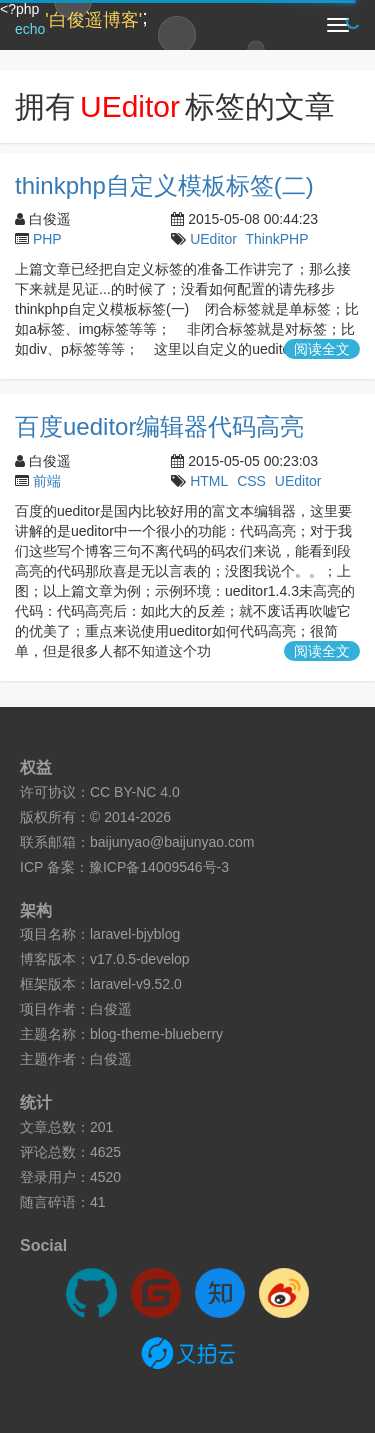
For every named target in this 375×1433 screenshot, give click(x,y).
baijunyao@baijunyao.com (172, 842)
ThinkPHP (276, 239)
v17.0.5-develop (140, 959)
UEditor (213, 239)
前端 (47, 481)
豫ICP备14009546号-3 (159, 867)
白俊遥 (111, 1009)
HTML (209, 481)
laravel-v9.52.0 (136, 984)
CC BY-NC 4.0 (135, 792)
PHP (47, 239)
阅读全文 (322, 349)
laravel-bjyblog (135, 934)
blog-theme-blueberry (156, 1034)
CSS (251, 481)
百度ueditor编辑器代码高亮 (159, 426)
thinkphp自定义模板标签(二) (164, 185)
